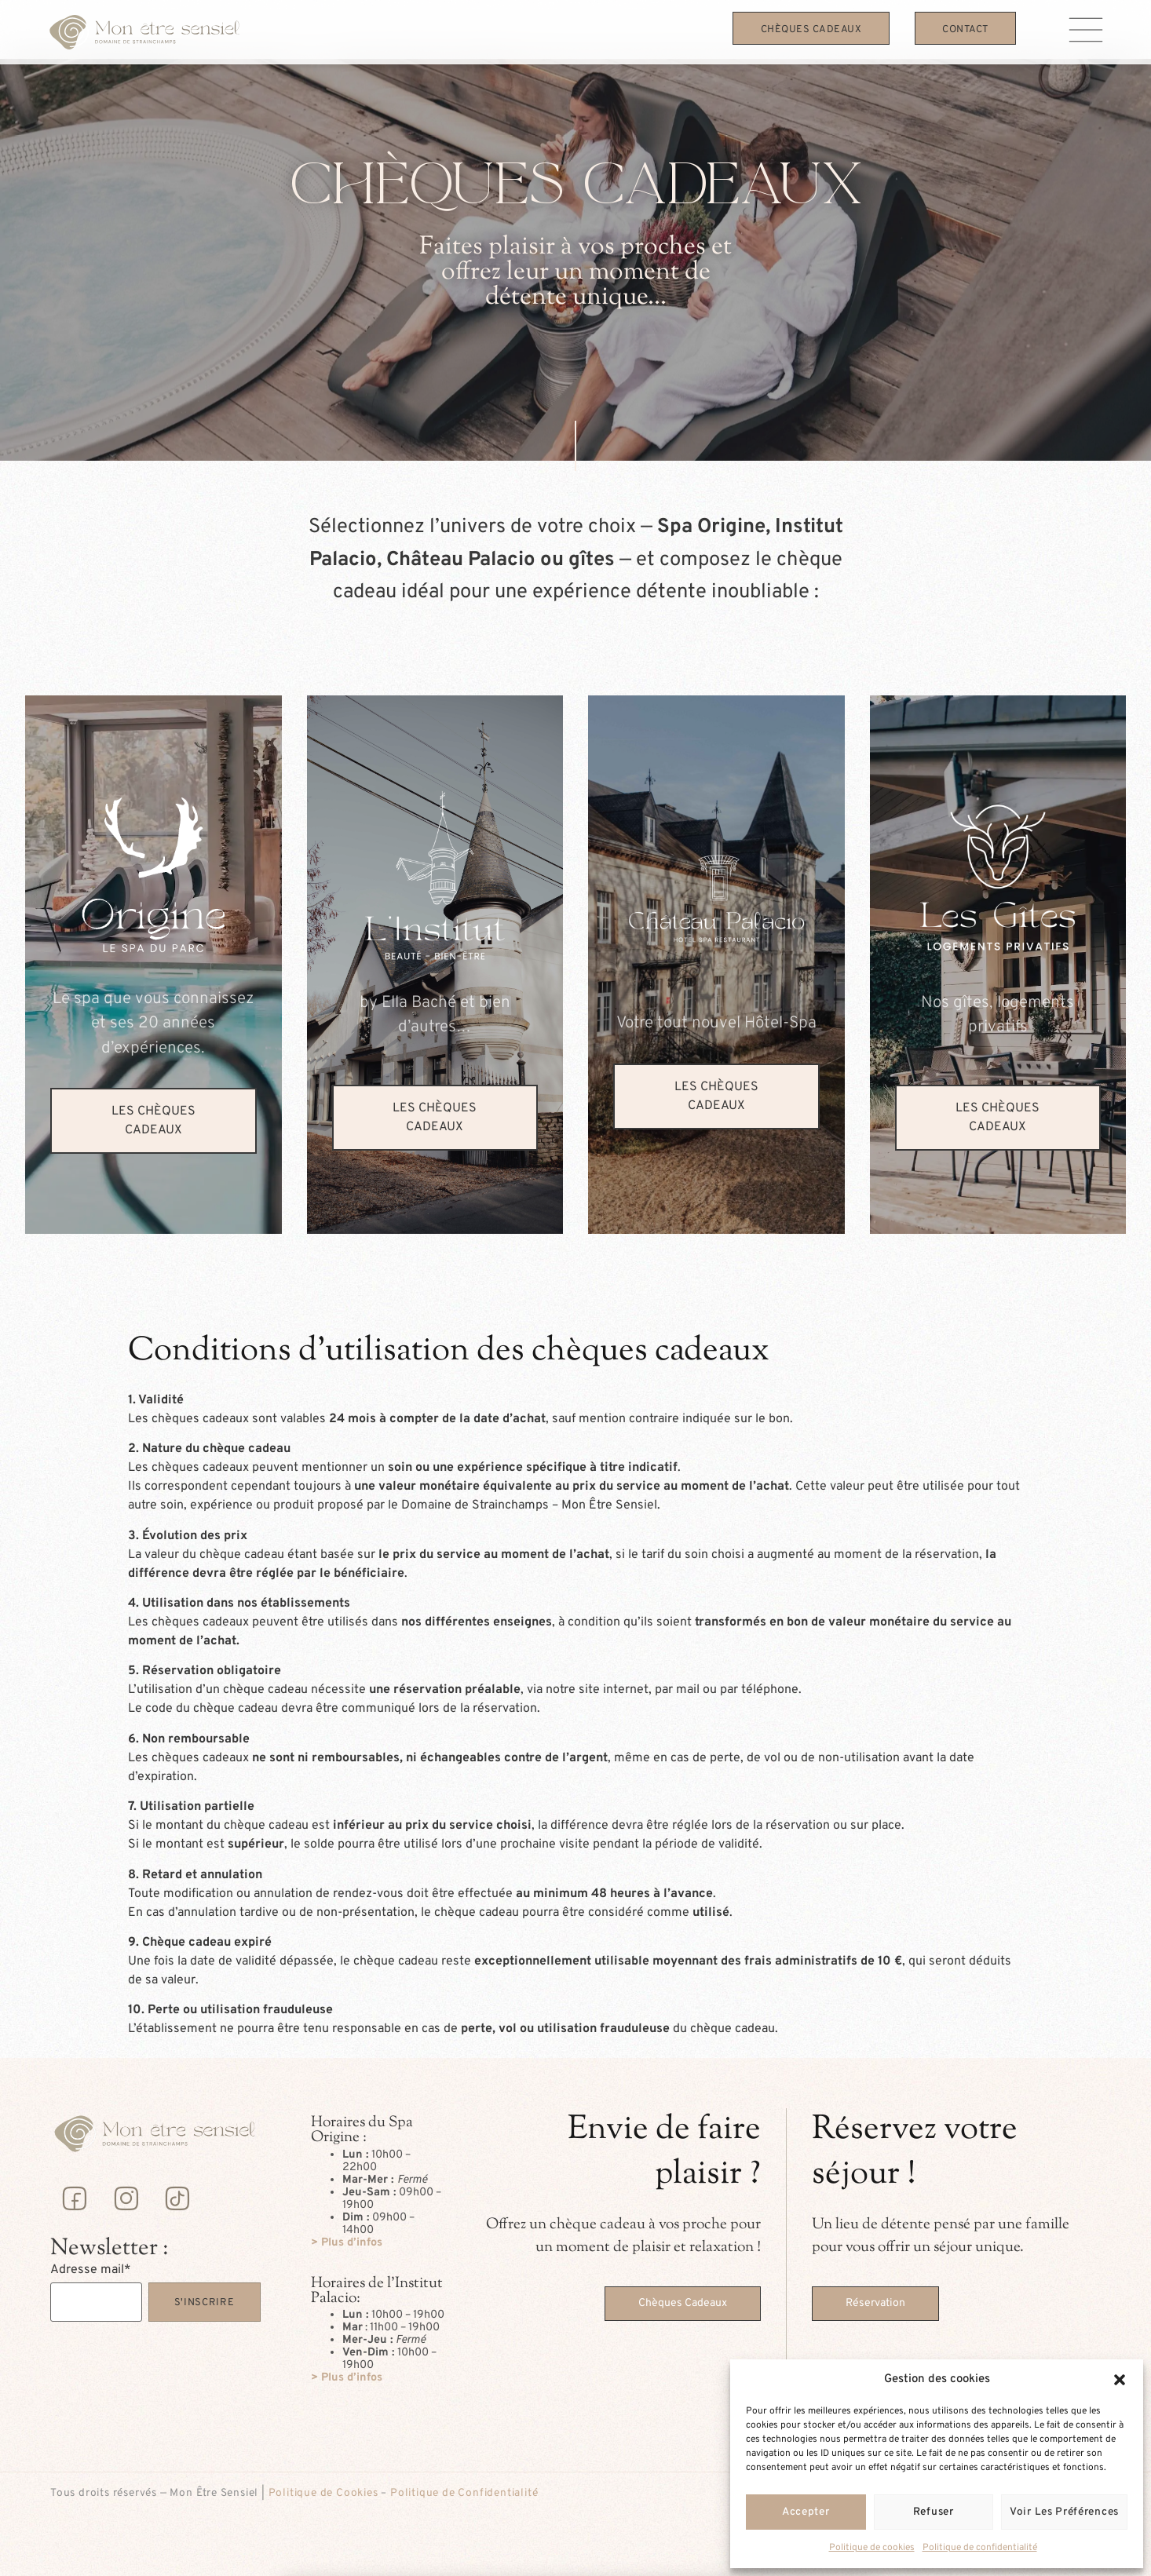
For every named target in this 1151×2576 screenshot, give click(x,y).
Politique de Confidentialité (464, 2493)
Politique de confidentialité (980, 2547)
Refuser (933, 2512)
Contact (965, 30)
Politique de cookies (872, 2547)
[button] (1119, 2380)
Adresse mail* (90, 2270)
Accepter (806, 2512)
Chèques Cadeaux (811, 30)
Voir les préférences (1064, 2512)
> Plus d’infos (346, 2242)
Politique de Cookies (323, 2493)
